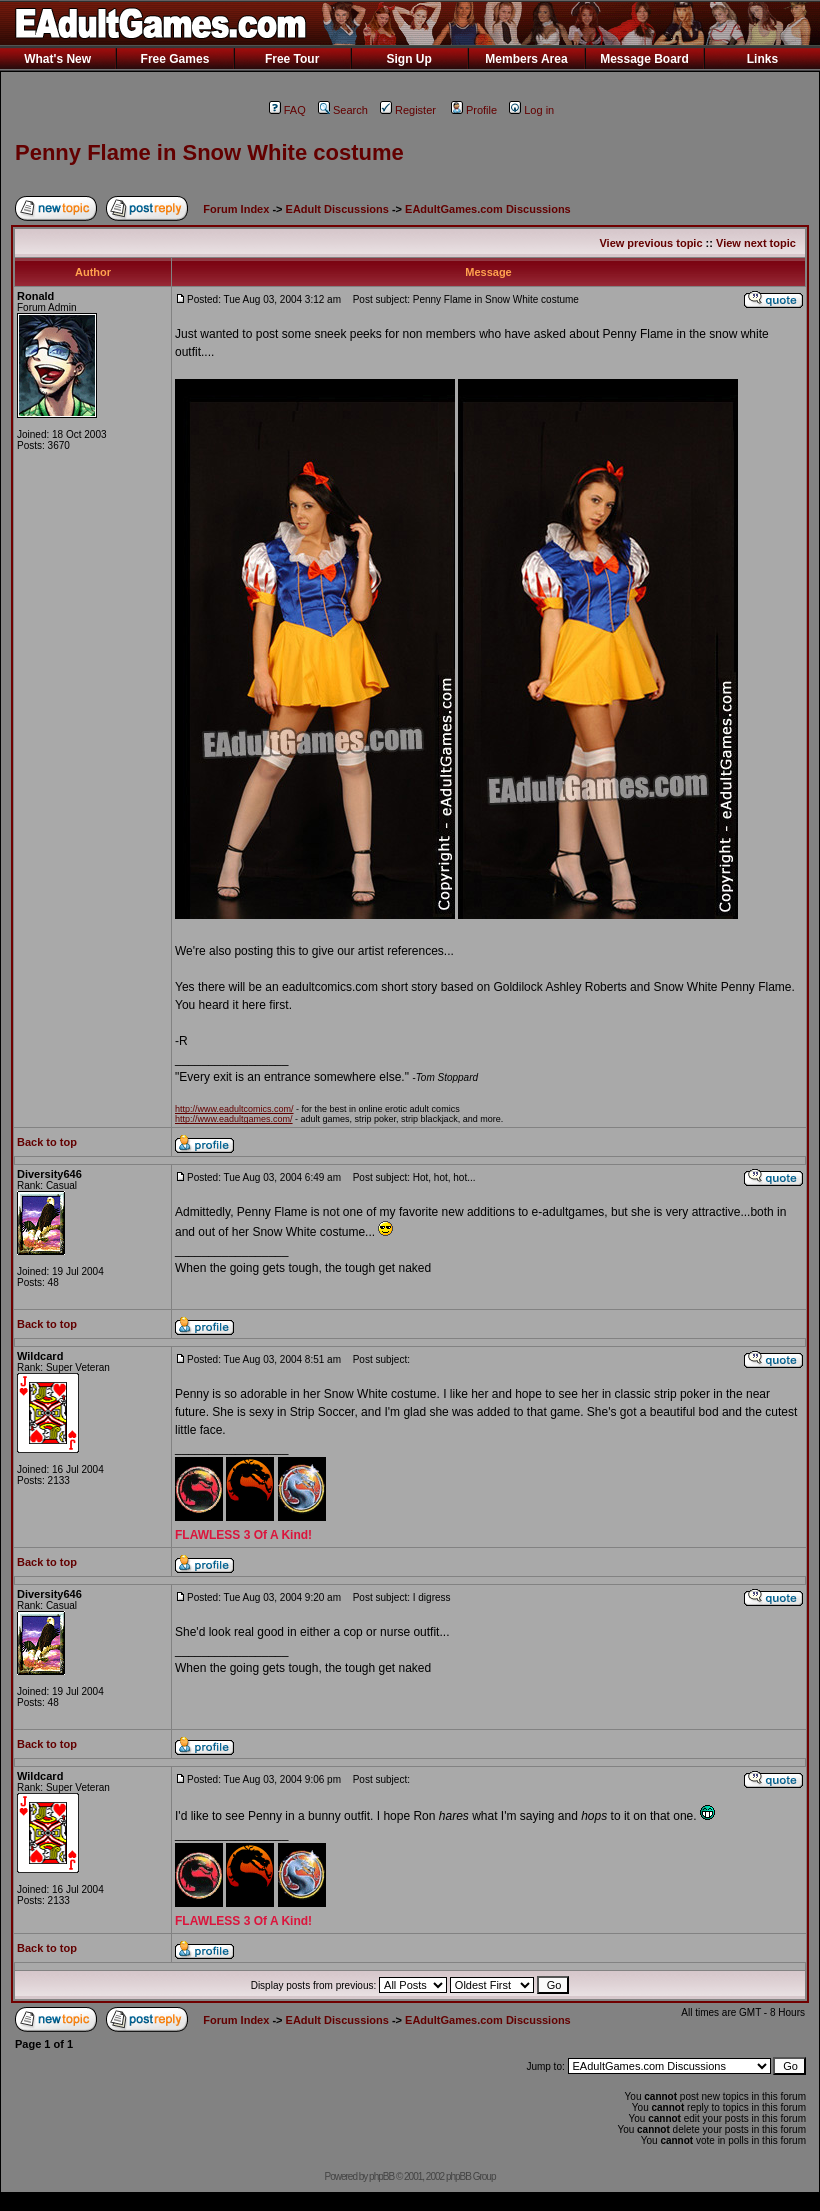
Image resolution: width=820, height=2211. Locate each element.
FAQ (287, 110)
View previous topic (650, 243)
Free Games (175, 59)
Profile (474, 110)
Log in (531, 110)
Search (343, 110)
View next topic (756, 243)
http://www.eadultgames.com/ (234, 1119)
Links (762, 59)
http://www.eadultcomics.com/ (234, 1109)
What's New (57, 59)
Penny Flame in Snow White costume (209, 152)
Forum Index (236, 209)
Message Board (644, 59)
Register (408, 110)
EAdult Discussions (337, 209)
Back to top (47, 1142)
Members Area (526, 59)
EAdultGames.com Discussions (488, 209)
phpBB (381, 2176)
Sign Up (408, 59)
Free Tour (292, 59)
